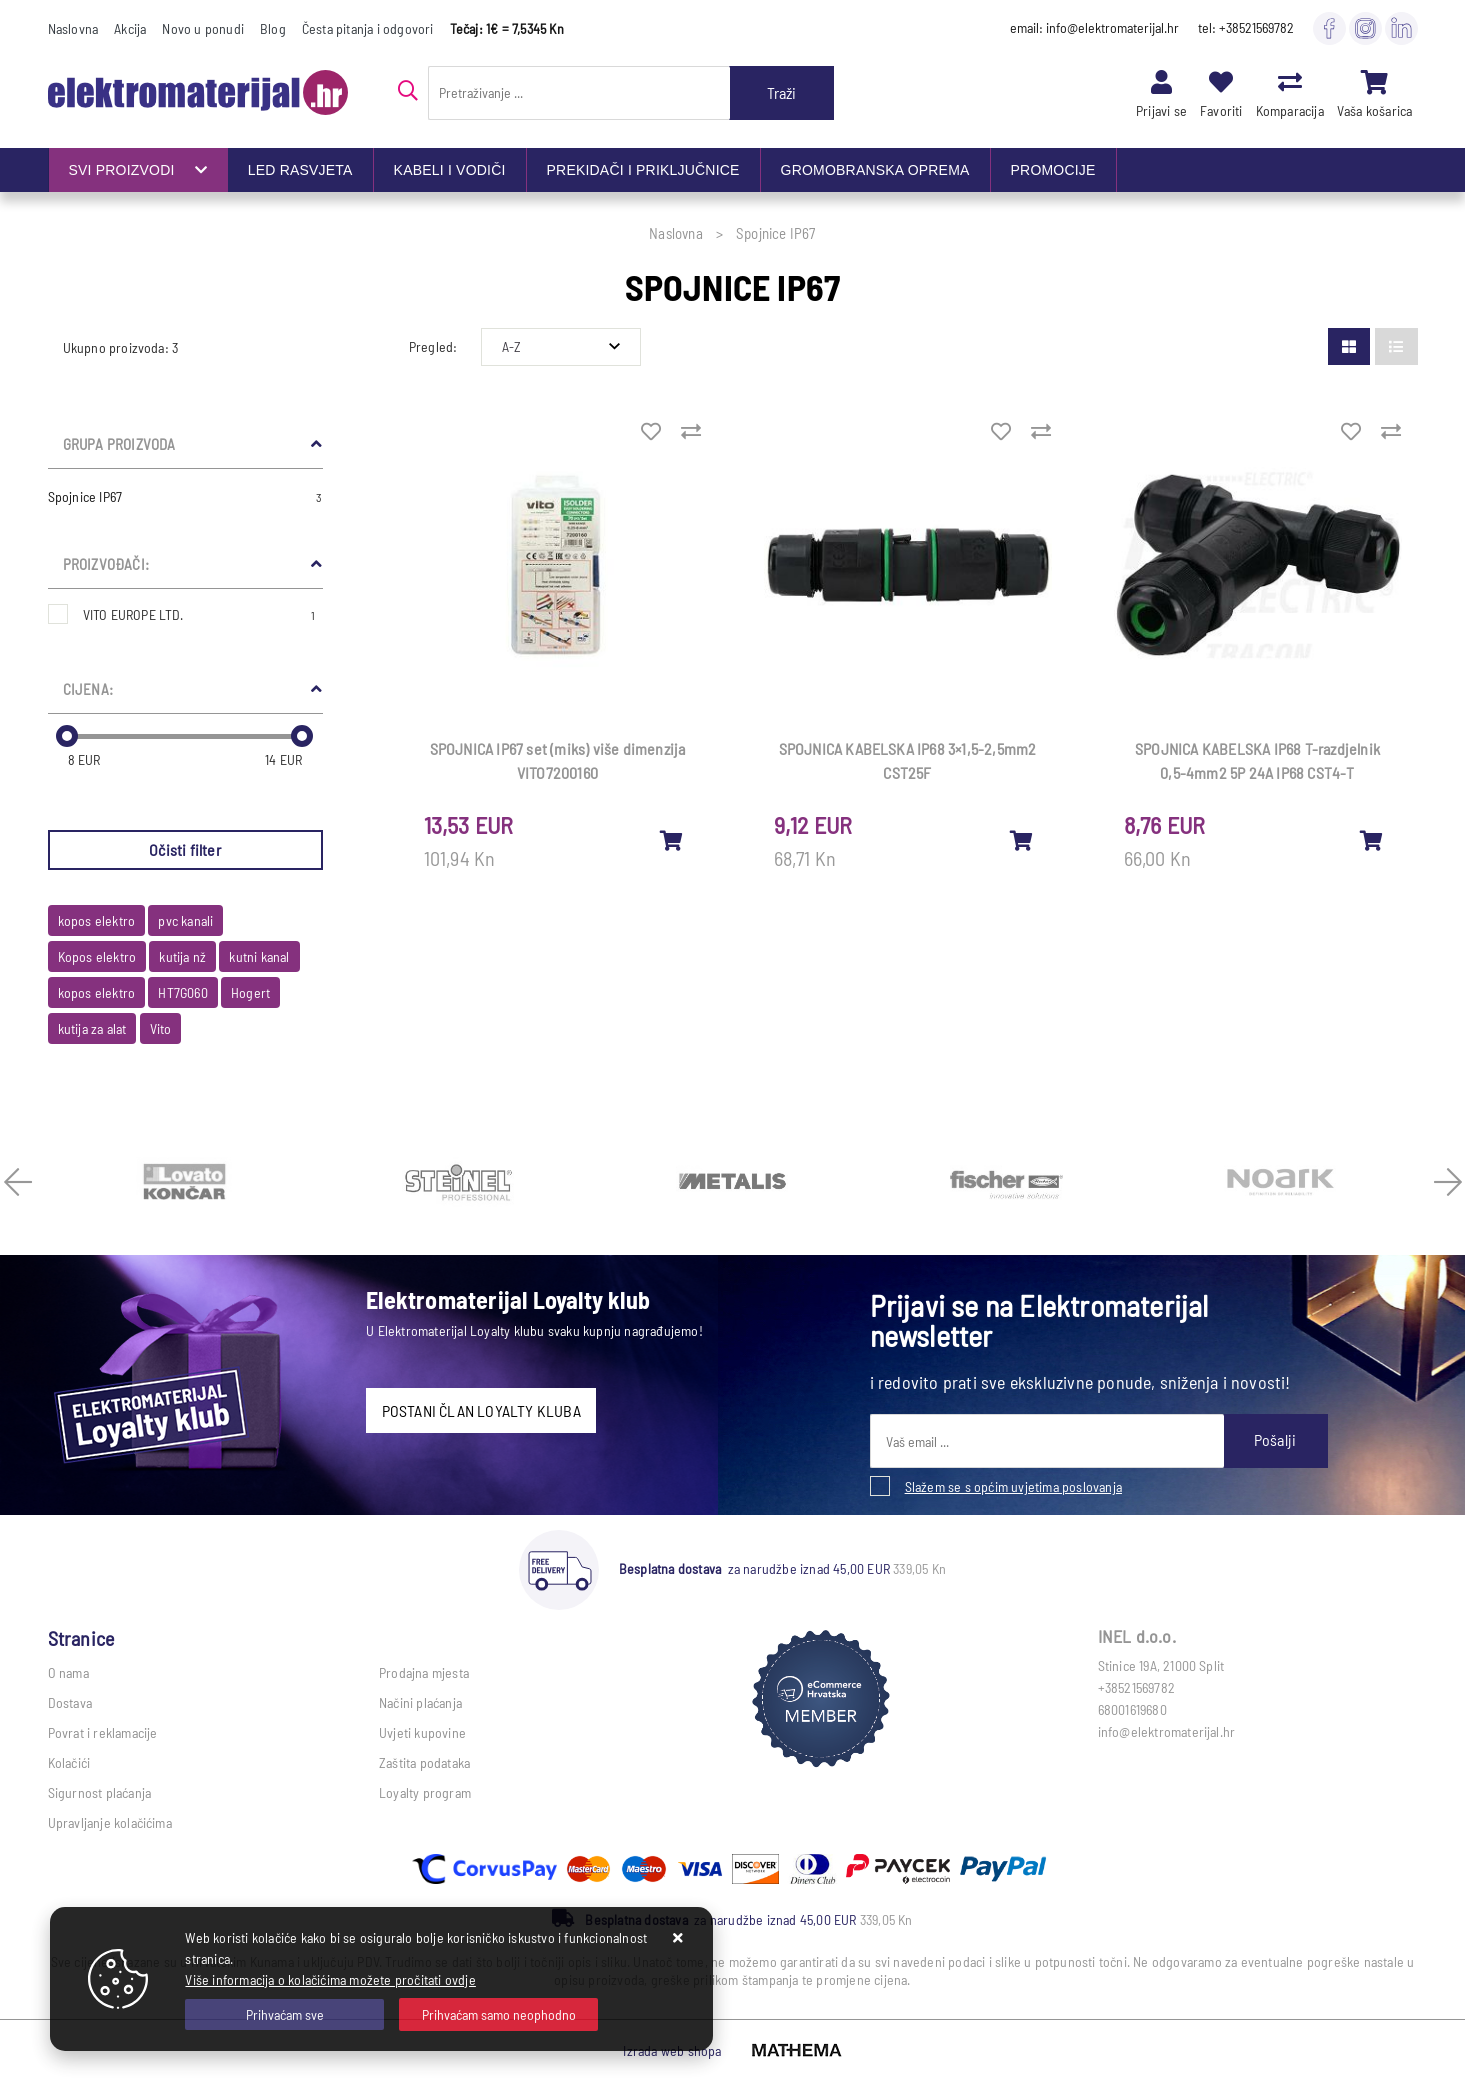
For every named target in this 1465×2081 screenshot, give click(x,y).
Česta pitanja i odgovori (368, 28)
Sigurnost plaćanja (100, 1792)
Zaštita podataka (424, 1762)
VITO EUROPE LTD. (199, 614)
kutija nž (182, 956)
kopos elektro (97, 920)
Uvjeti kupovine (422, 1732)
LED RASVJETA (300, 170)
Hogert (250, 992)
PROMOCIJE (1053, 170)
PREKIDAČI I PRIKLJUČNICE (643, 170)
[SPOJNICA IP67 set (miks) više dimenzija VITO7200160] (672, 840)
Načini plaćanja (420, 1702)
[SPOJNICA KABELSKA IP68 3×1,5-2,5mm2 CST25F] (1022, 840)
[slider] (67, 736)
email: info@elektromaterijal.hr (1094, 27)
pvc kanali (185, 920)
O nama (68, 1672)
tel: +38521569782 (1246, 27)
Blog (273, 28)
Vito (161, 1028)
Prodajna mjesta (424, 1672)
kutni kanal (259, 956)
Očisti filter (185, 849)
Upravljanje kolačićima (110, 1822)
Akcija (130, 28)
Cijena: (88, 689)
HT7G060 (182, 992)
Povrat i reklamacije (103, 1732)
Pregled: (433, 346)
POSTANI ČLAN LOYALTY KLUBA (481, 1410)
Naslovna (73, 28)
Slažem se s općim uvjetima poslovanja (1013, 1486)
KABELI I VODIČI (450, 170)
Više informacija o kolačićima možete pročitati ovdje (330, 1979)
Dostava (70, 1702)
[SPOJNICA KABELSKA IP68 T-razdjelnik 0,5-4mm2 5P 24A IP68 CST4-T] (1372, 840)
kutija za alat (92, 1028)
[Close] (284, 2014)
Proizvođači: (106, 564)
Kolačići (69, 1762)
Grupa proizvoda (119, 444)
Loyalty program (425, 1792)
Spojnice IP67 (185, 497)
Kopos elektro (97, 956)
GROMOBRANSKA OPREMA (875, 170)
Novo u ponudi (203, 28)
